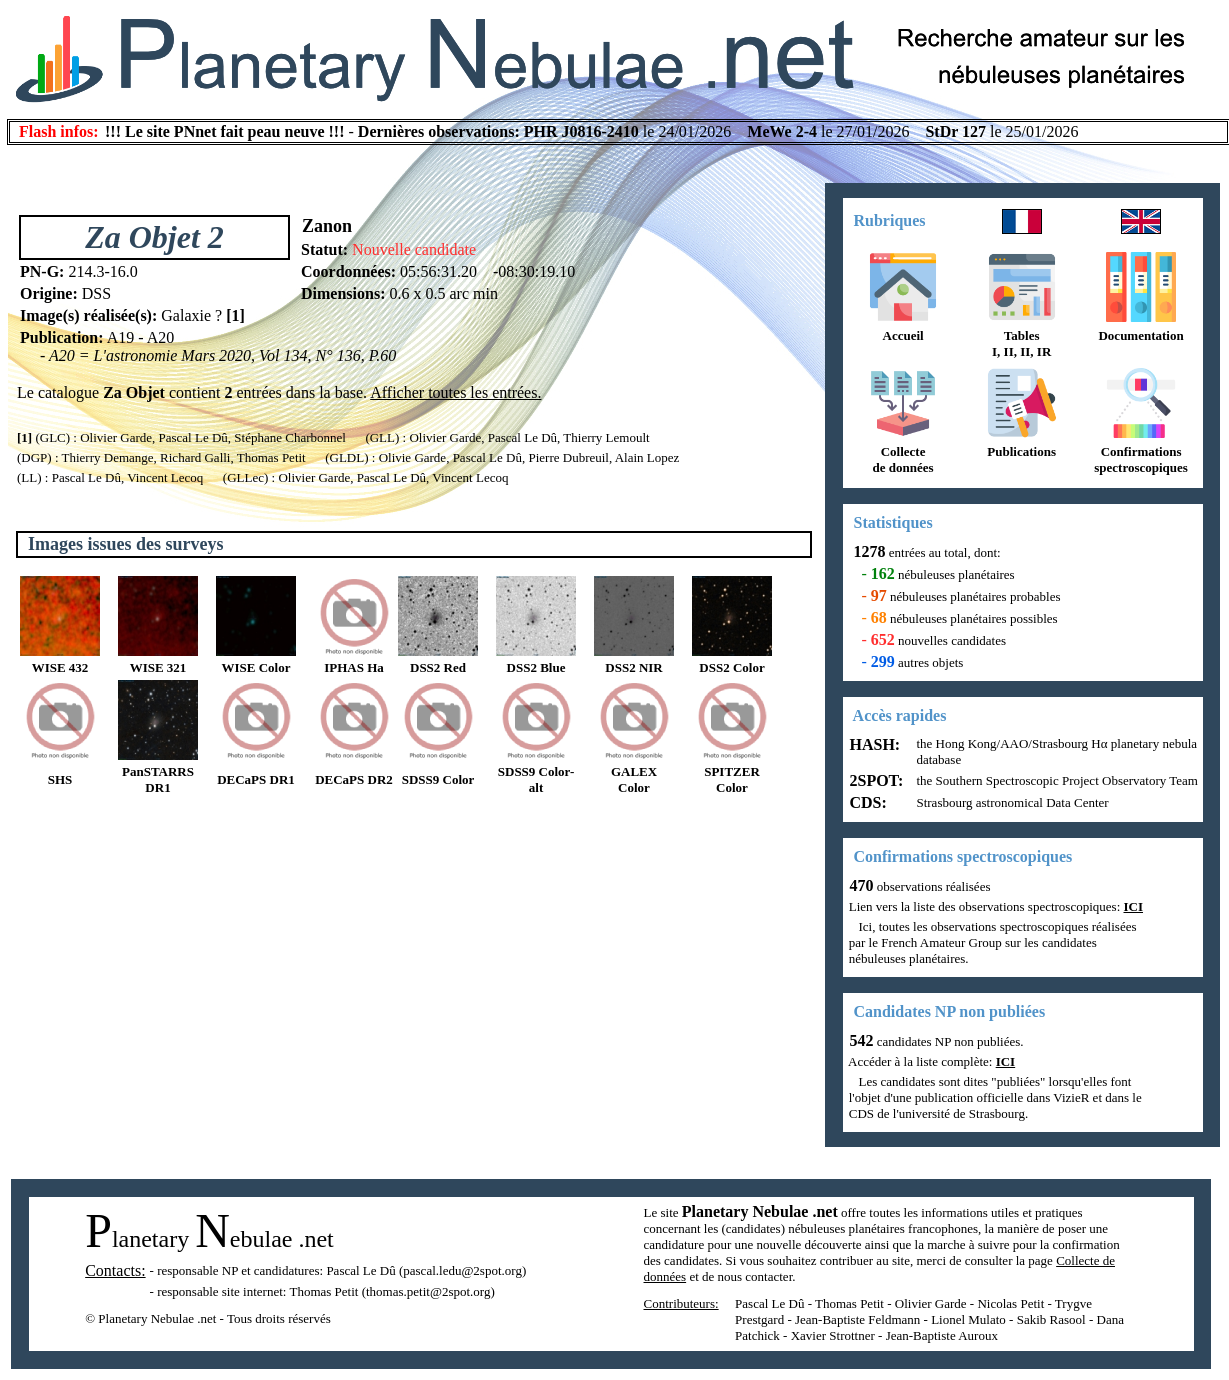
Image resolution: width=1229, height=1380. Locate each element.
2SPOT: (875, 780)
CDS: (866, 802)
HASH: (873, 744)
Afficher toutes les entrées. (455, 392)
